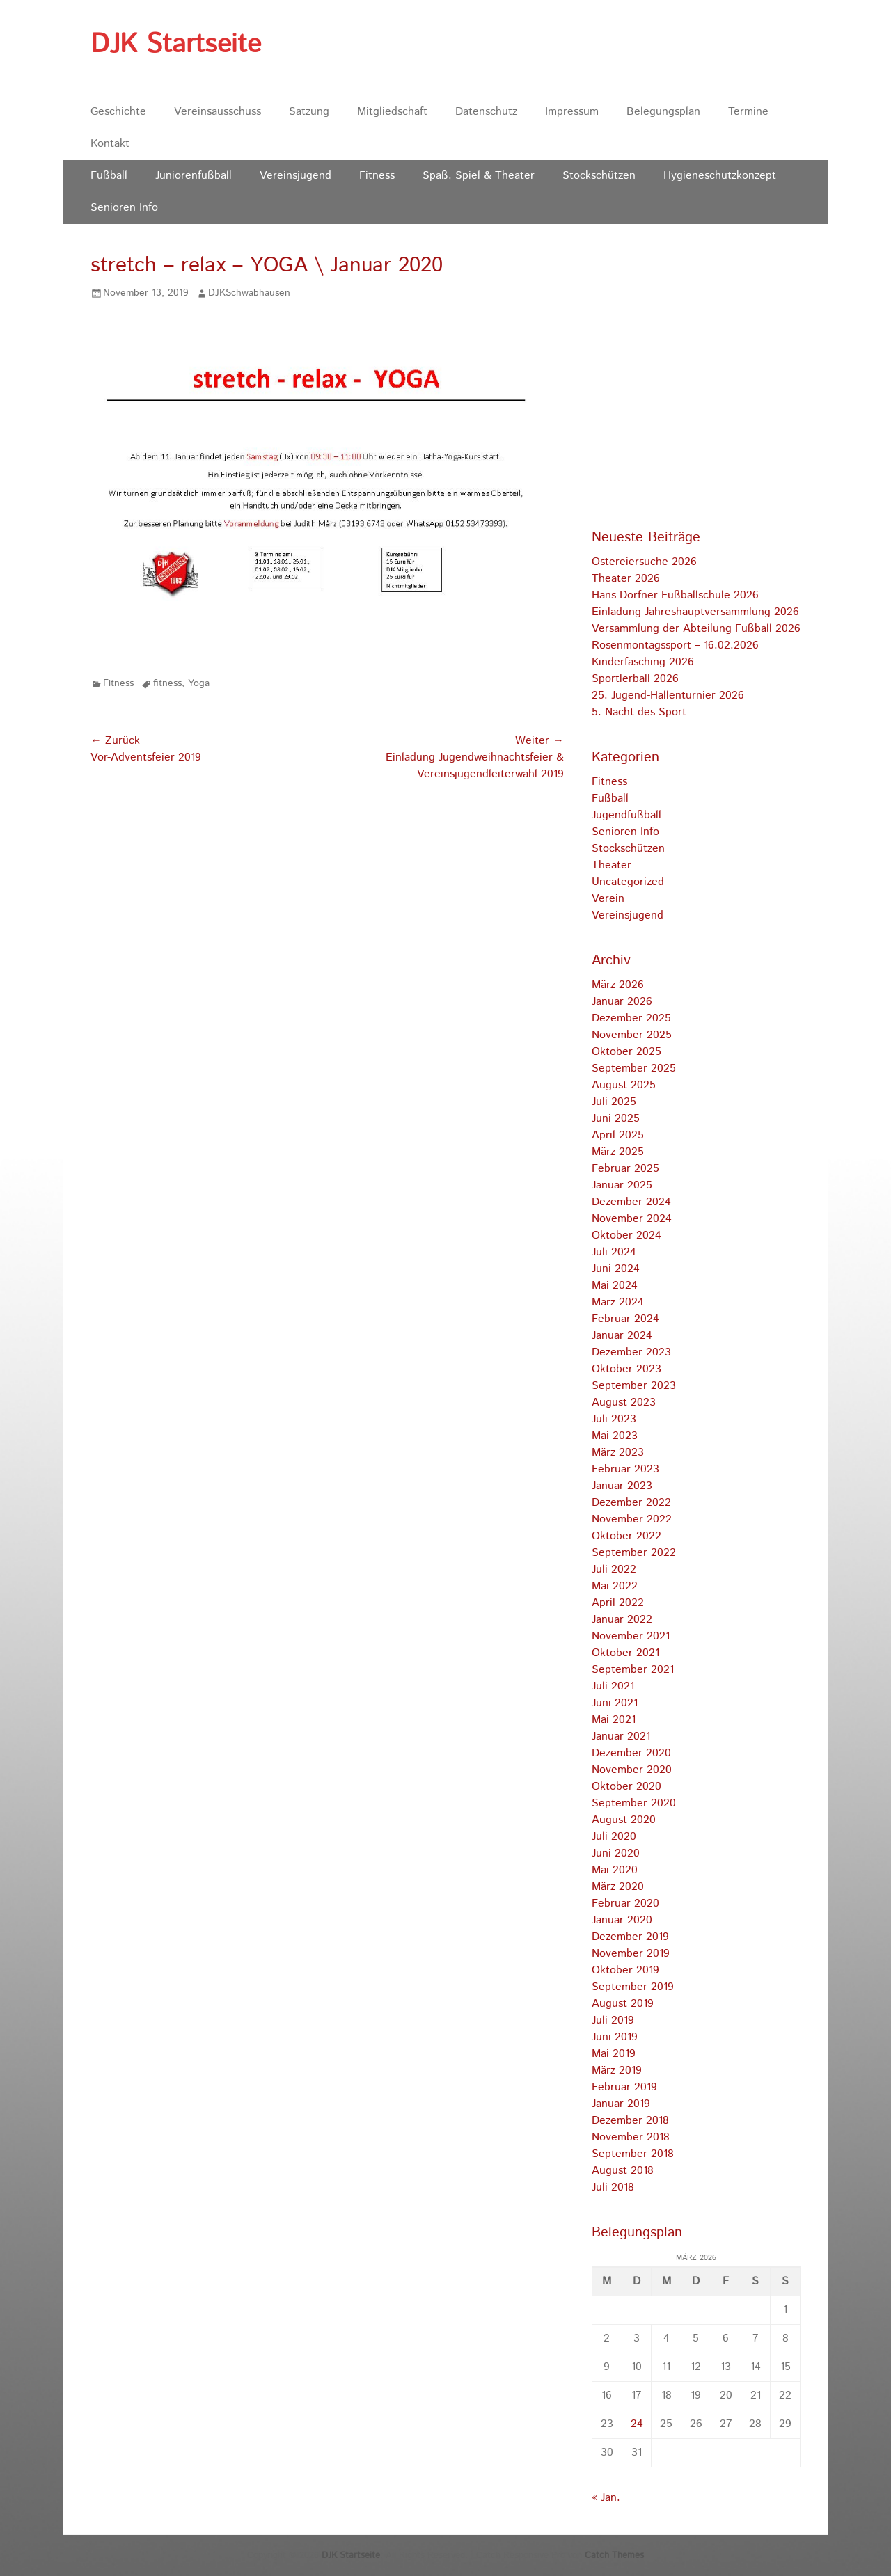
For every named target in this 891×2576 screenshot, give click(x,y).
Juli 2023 (614, 1419)
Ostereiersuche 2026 (644, 562)
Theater (611, 865)
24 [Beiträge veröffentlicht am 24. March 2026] (637, 2424)
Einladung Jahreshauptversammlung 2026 (695, 612)
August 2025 (624, 1085)
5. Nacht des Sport (639, 712)
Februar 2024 (625, 1319)
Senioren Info (124, 208)
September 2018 (633, 2154)
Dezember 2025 (631, 1018)
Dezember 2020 (631, 1753)
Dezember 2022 (631, 1503)
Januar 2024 (622, 1336)
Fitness (377, 176)
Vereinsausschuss (217, 112)
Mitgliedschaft (392, 112)
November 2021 (631, 1636)
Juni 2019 (615, 2037)
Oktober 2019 (625, 1970)
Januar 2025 (622, 1185)
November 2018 (631, 2137)
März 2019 (617, 2070)
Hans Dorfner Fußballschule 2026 (675, 595)
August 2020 (624, 1820)
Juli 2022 (614, 1569)
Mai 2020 (615, 1870)
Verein (608, 899)
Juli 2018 (613, 2187)
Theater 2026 (626, 579)
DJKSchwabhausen (249, 293)
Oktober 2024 (626, 1235)
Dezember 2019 (630, 1937)
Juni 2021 (615, 1703)
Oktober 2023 (626, 1369)
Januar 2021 (621, 1736)
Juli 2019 (613, 2020)
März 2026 (618, 985)
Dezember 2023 (631, 1352)
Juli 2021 (613, 1686)
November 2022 (632, 1519)
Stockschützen (599, 176)
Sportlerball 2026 (635, 679)
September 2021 (633, 1670)
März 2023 (618, 1453)
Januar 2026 (622, 1002)
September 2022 (634, 1553)
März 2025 (618, 1152)
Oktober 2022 (626, 1536)
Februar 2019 (624, 2087)
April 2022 (618, 1603)
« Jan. (606, 2498)
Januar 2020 (622, 1920)
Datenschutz (486, 112)
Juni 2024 (616, 1269)
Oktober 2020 (626, 1787)
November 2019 (631, 1954)
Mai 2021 (614, 1720)
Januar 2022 (622, 1620)
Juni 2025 (616, 1119)
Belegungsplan (663, 112)
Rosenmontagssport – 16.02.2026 (675, 645)
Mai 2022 (615, 1586)
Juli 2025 (614, 1102)
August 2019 (623, 2004)
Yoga (199, 683)
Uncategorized (628, 882)
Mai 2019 (614, 2054)
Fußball (108, 176)
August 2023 (624, 1402)
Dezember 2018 (630, 2121)
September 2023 (634, 1386)
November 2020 (632, 1770)
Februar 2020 (625, 1903)
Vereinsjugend (295, 176)
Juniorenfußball (193, 176)
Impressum (572, 112)
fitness (167, 683)
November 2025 (632, 1035)
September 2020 (634, 1803)
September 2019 (633, 1987)
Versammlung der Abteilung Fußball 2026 (696, 629)
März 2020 (618, 1887)
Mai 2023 (615, 1436)
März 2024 (618, 1302)
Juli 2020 (614, 1837)
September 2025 (634, 1068)
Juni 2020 (616, 1853)
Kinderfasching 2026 (643, 662)
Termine (748, 112)
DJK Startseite (175, 44)
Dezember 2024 (631, 1202)
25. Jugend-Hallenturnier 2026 (668, 695)
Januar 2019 (621, 2104)
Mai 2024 (615, 1286)
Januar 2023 (622, 1486)
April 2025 (618, 1135)
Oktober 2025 (626, 1052)
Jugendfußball (626, 815)
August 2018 (623, 2171)
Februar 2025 (625, 1169)
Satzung (309, 112)
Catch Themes (614, 2555)
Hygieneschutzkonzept (719, 176)
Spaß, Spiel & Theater (479, 176)
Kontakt (109, 144)
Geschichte (118, 112)
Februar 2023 (625, 1469)
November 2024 (632, 1219)
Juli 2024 (614, 1252)
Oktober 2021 (625, 1653)
